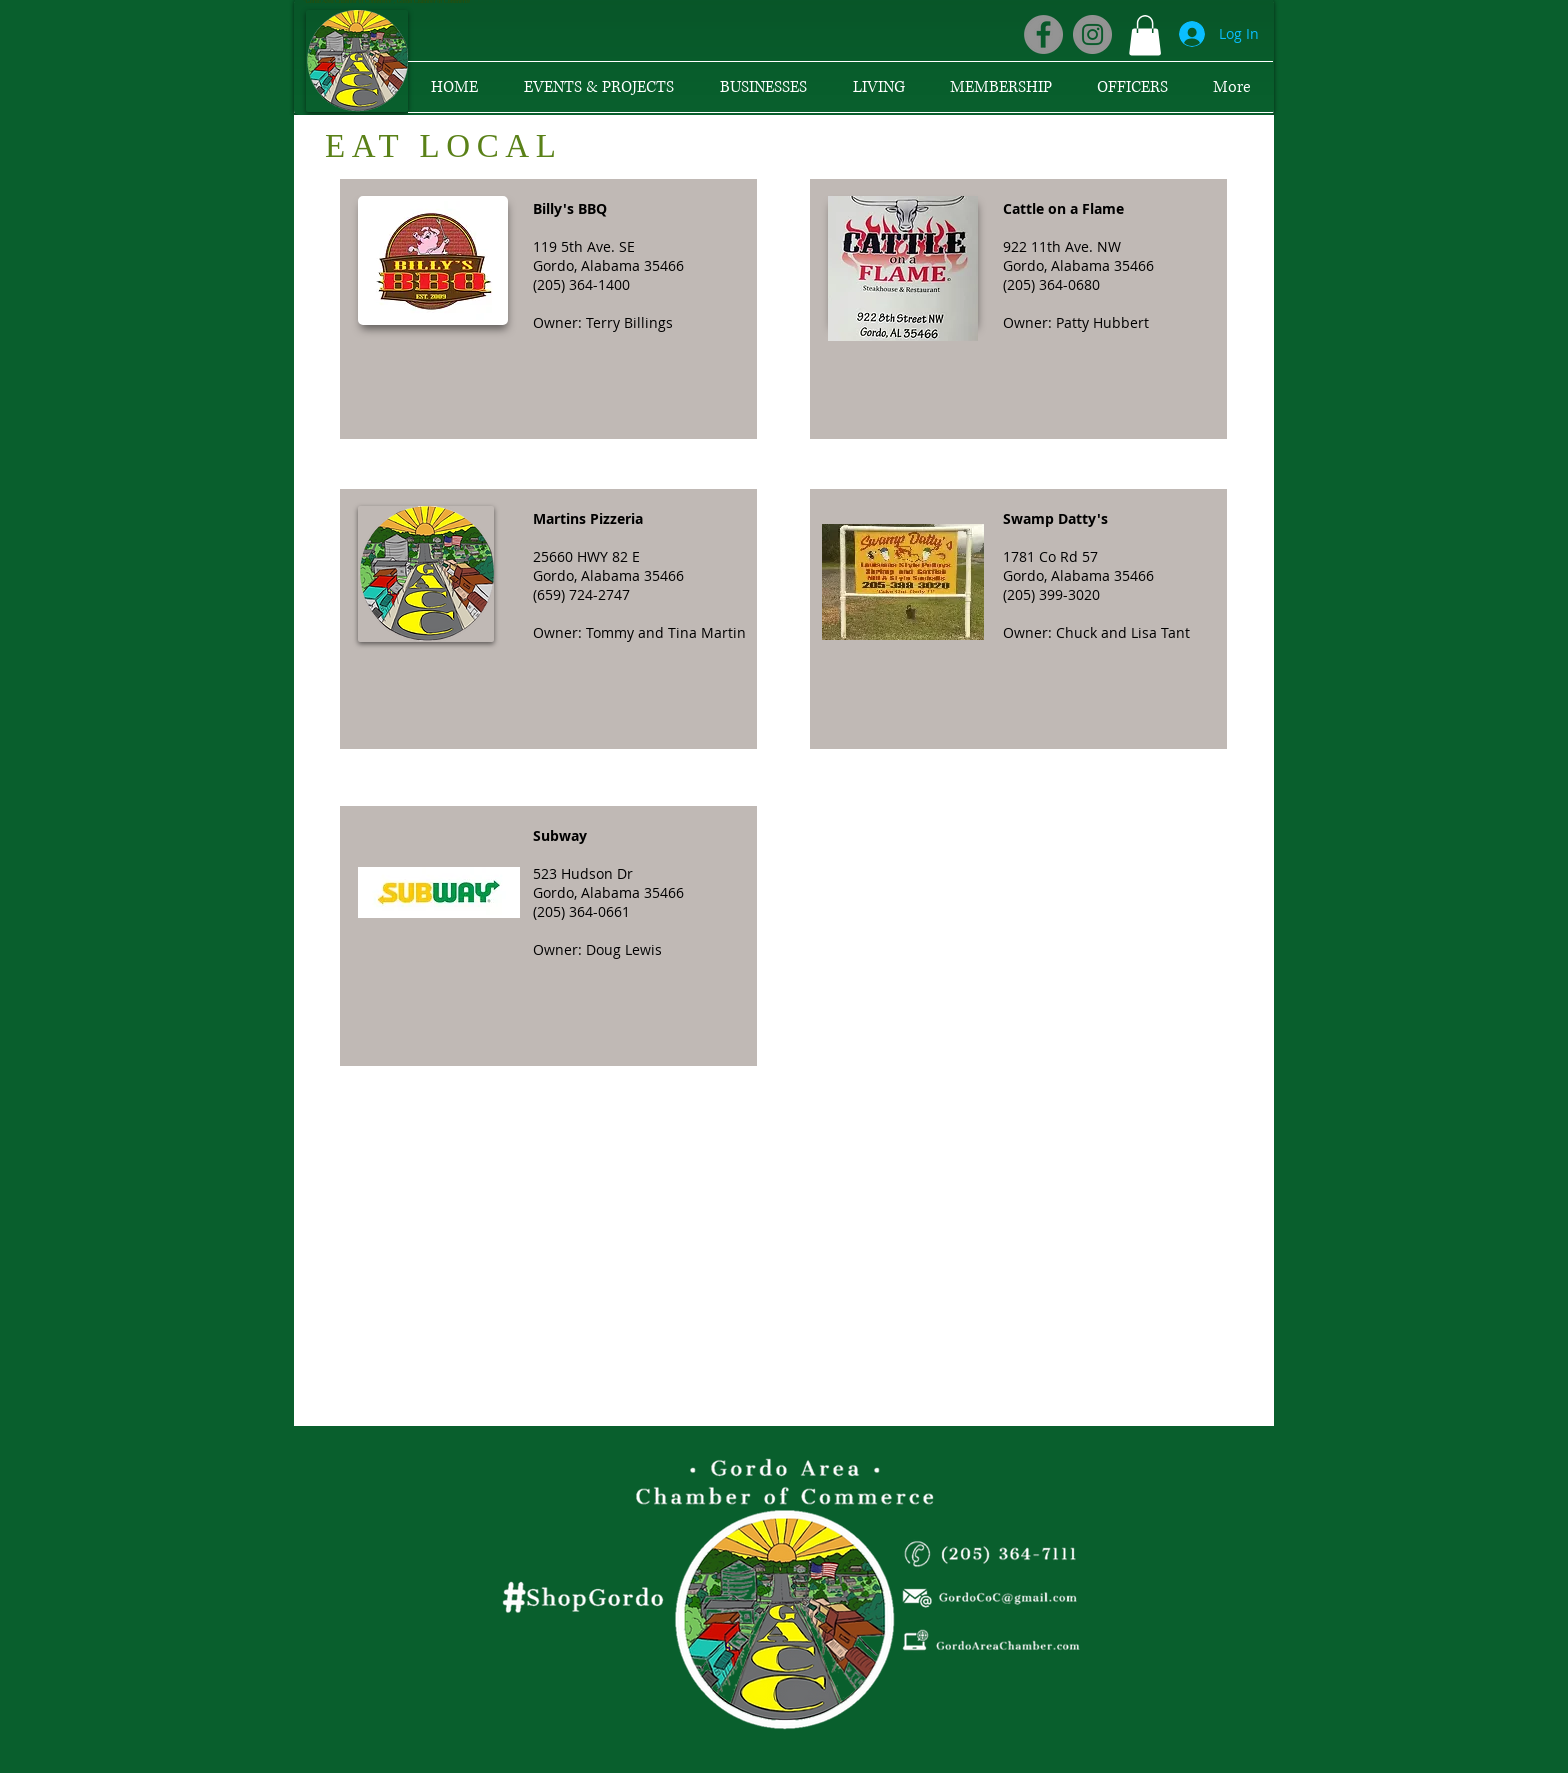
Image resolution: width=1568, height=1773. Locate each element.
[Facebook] (1043, 34)
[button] (1145, 35)
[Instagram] (1092, 34)
